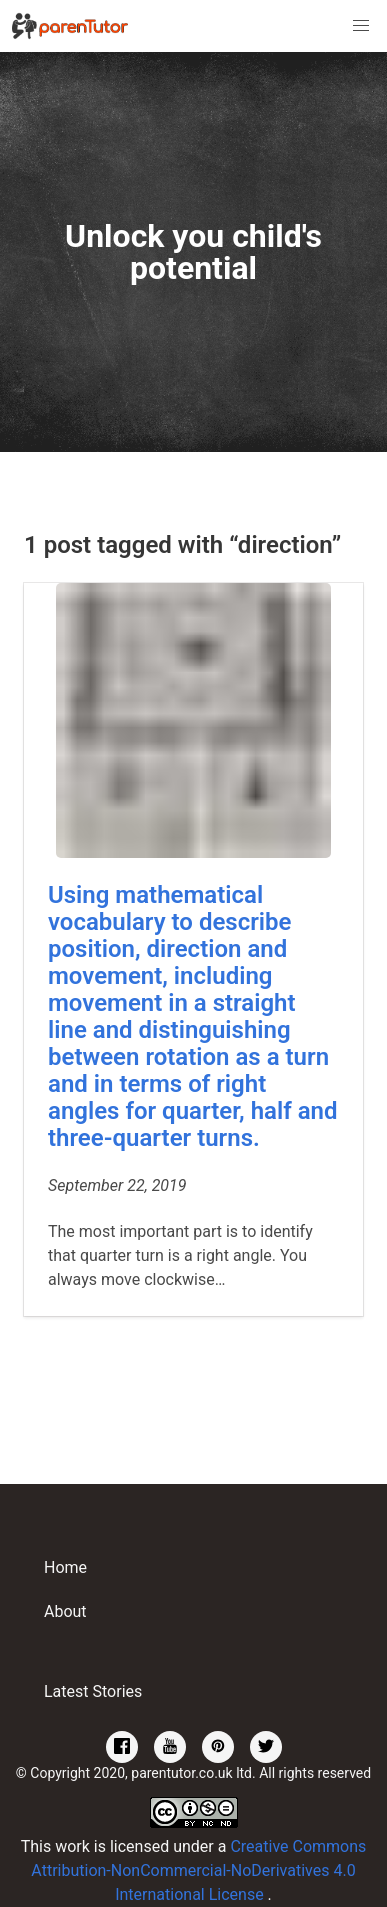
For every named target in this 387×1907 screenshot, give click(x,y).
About (65, 1611)
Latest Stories (93, 1691)
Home (65, 1567)
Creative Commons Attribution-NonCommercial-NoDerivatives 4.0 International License (198, 1870)
